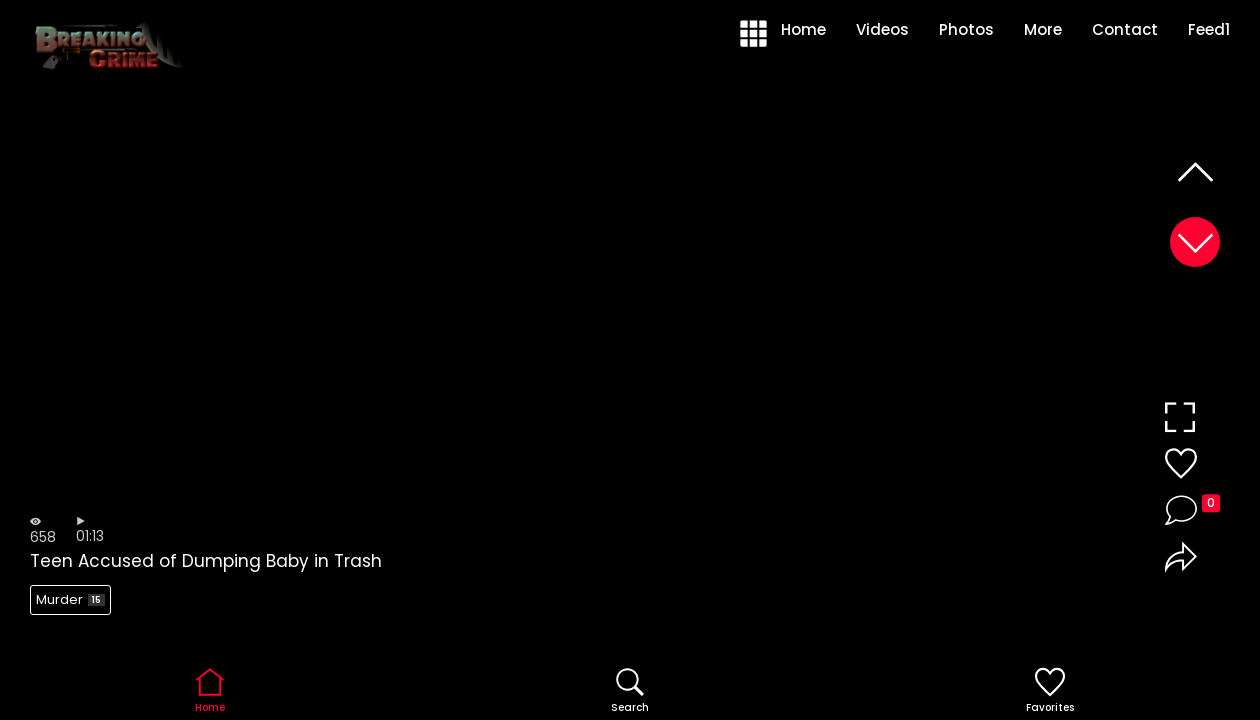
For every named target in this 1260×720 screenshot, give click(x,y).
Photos (966, 29)
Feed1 (1209, 29)
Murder (70, 599)
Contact (1125, 29)
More (1043, 29)
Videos (882, 29)
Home (803, 29)
